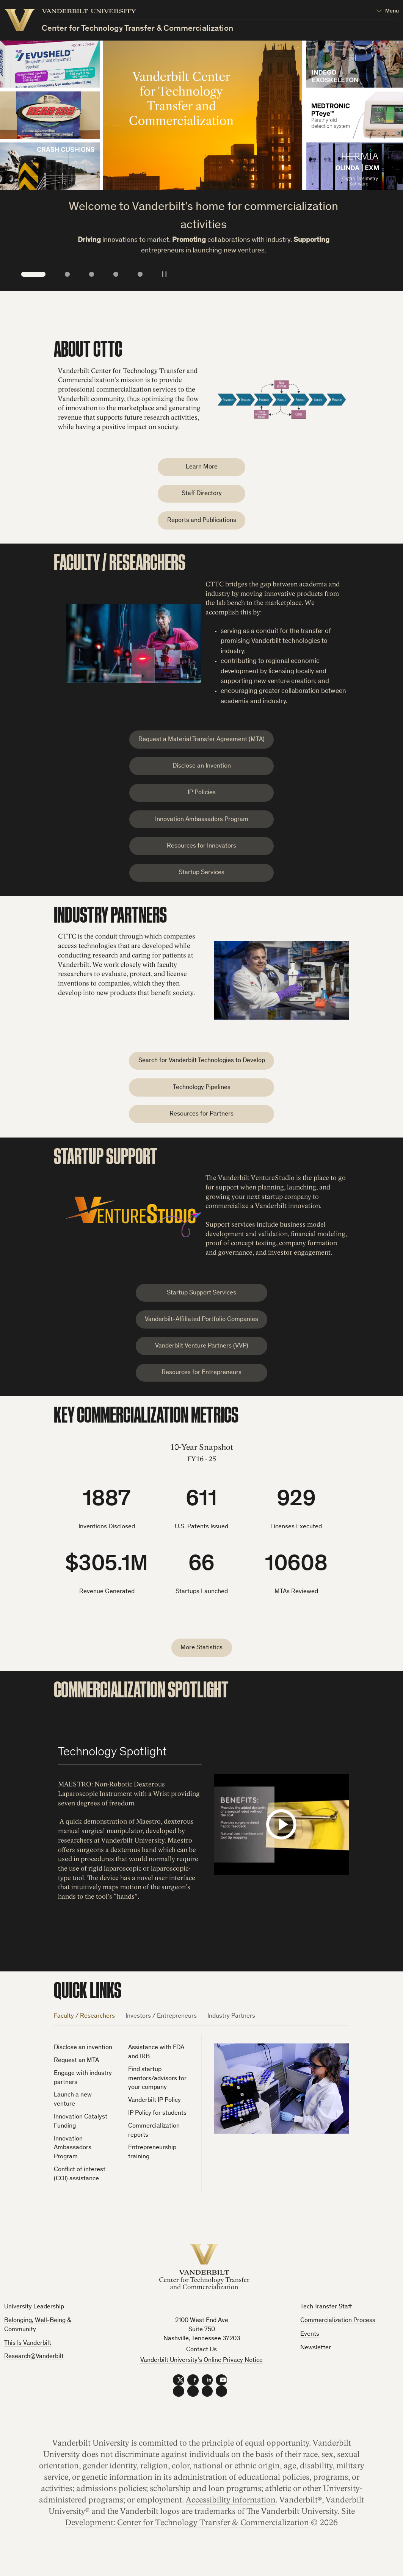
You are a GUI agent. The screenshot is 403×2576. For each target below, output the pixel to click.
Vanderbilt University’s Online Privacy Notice (201, 2380)
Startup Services (201, 882)
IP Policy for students (157, 2133)
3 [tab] (91, 274)
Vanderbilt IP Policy (154, 2120)
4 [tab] (116, 274)
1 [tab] (33, 274)
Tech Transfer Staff (326, 2327)
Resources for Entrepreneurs (201, 1391)
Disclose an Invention (201, 771)
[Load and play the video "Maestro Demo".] (281, 1844)
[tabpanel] (201, 2128)
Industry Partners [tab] (231, 2036)
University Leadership (34, 2327)
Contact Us (201, 2369)
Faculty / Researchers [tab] (84, 2036)
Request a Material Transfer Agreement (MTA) (201, 743)
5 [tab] (140, 274)
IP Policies (202, 799)
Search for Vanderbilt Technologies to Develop (201, 1072)
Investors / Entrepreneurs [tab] (161, 2036)
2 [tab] (67, 274)
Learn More (202, 467)
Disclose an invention (83, 2068)
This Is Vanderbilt (27, 2363)
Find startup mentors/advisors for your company (157, 2099)
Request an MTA (76, 2081)
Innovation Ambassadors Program (201, 827)
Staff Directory (202, 495)
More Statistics (201, 1667)
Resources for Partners (201, 1128)
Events (309, 2354)
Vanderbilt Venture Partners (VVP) (201, 1363)
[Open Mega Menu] (387, 11)
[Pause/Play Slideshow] (164, 273)
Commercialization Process (337, 2341)
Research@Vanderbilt (34, 2377)
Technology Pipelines (202, 1100)
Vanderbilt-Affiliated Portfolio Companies (201, 1335)
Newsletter (315, 2367)
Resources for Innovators (201, 855)
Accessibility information (231, 2520)
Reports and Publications (201, 523)
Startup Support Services (201, 1307)
